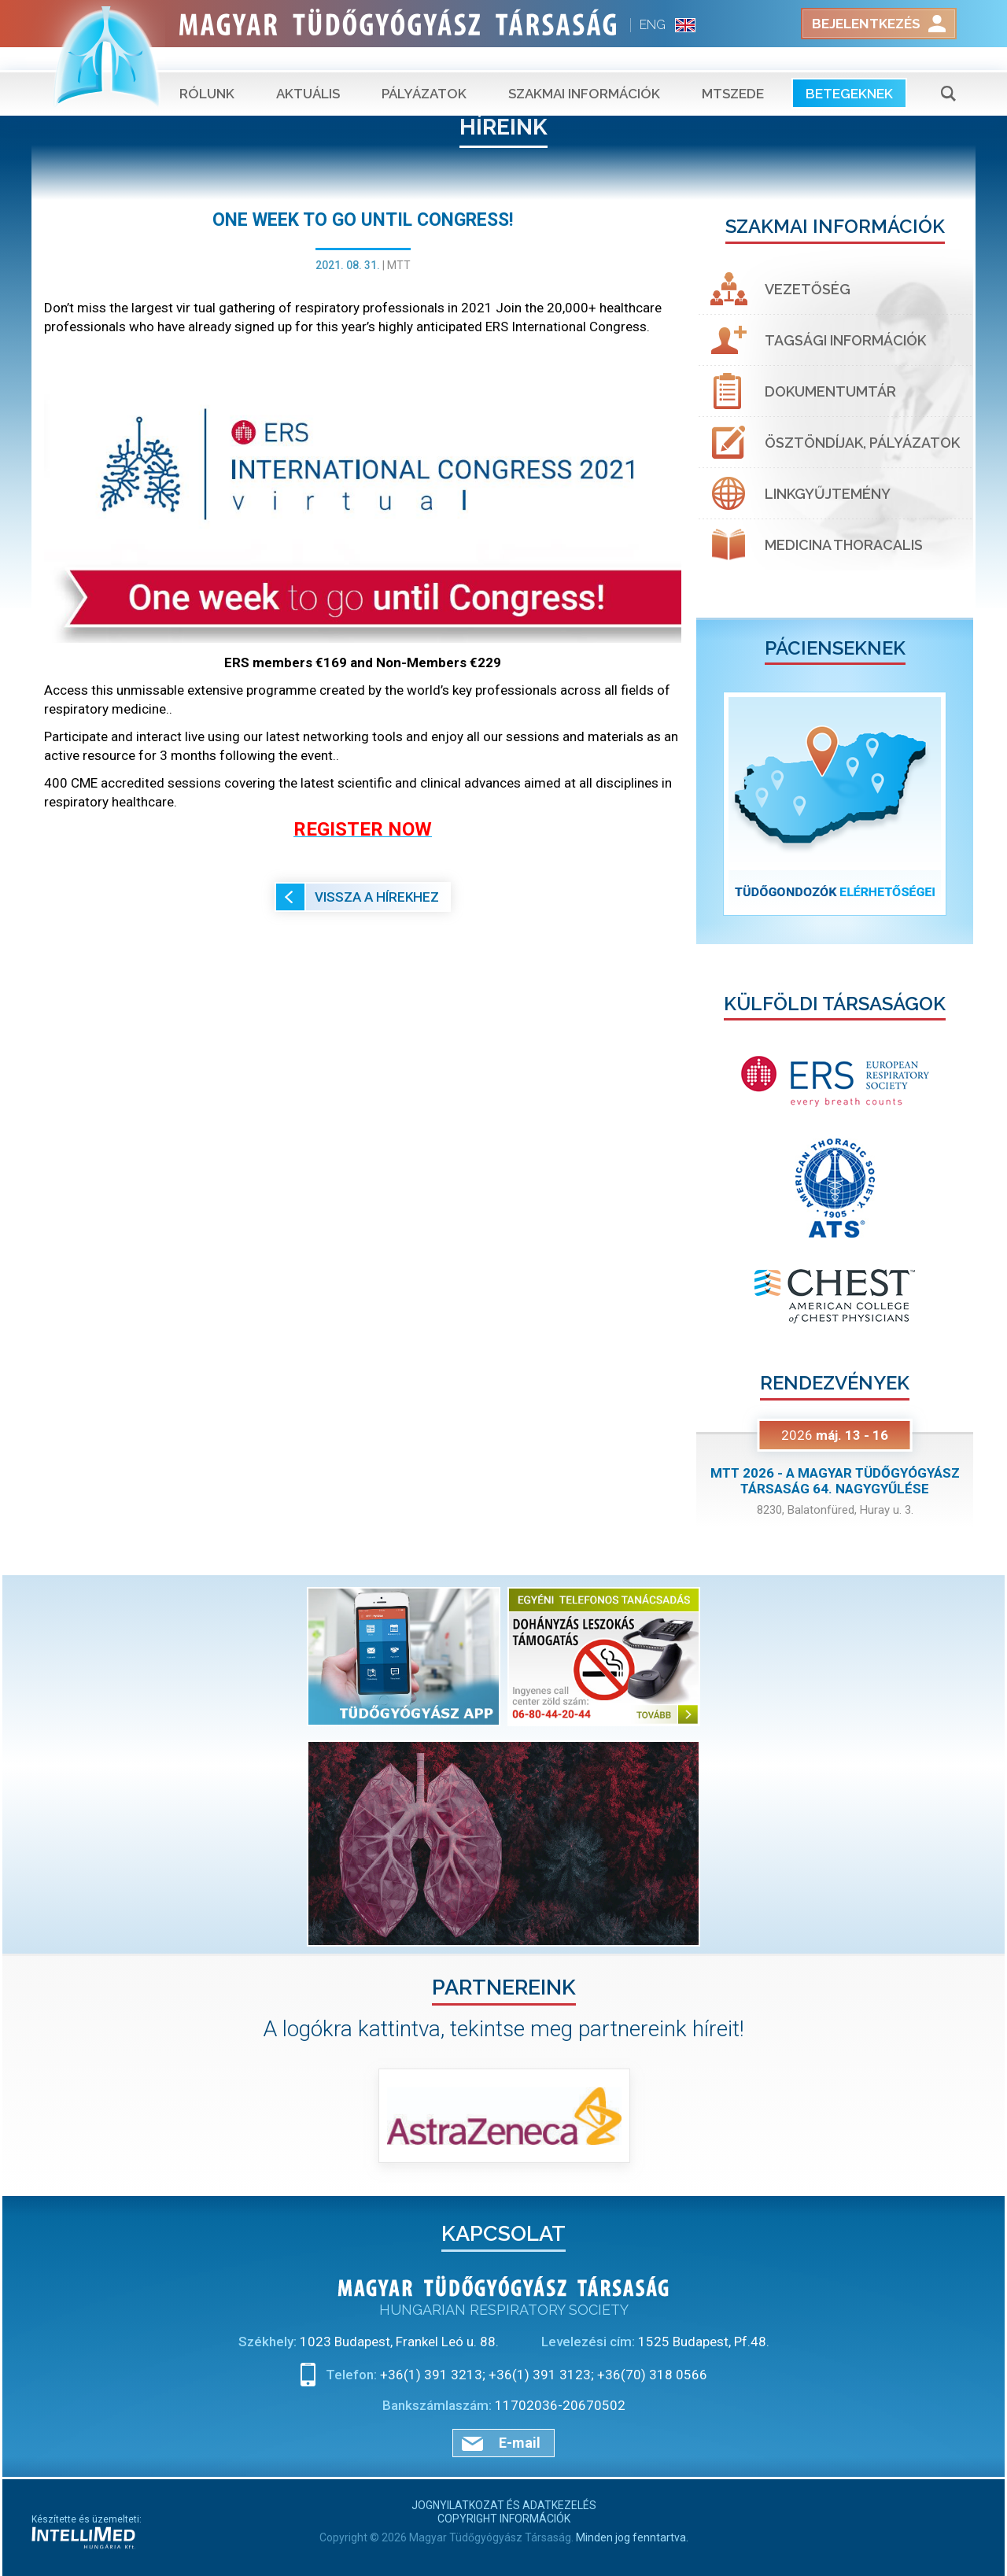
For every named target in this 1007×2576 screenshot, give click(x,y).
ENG (653, 24)
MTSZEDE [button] (733, 71)
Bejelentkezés (866, 23)
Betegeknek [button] (849, 71)
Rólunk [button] (206, 71)
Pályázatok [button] (424, 71)
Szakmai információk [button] (584, 71)
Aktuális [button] (308, 71)
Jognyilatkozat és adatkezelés (503, 2505)
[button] (717, 804)
